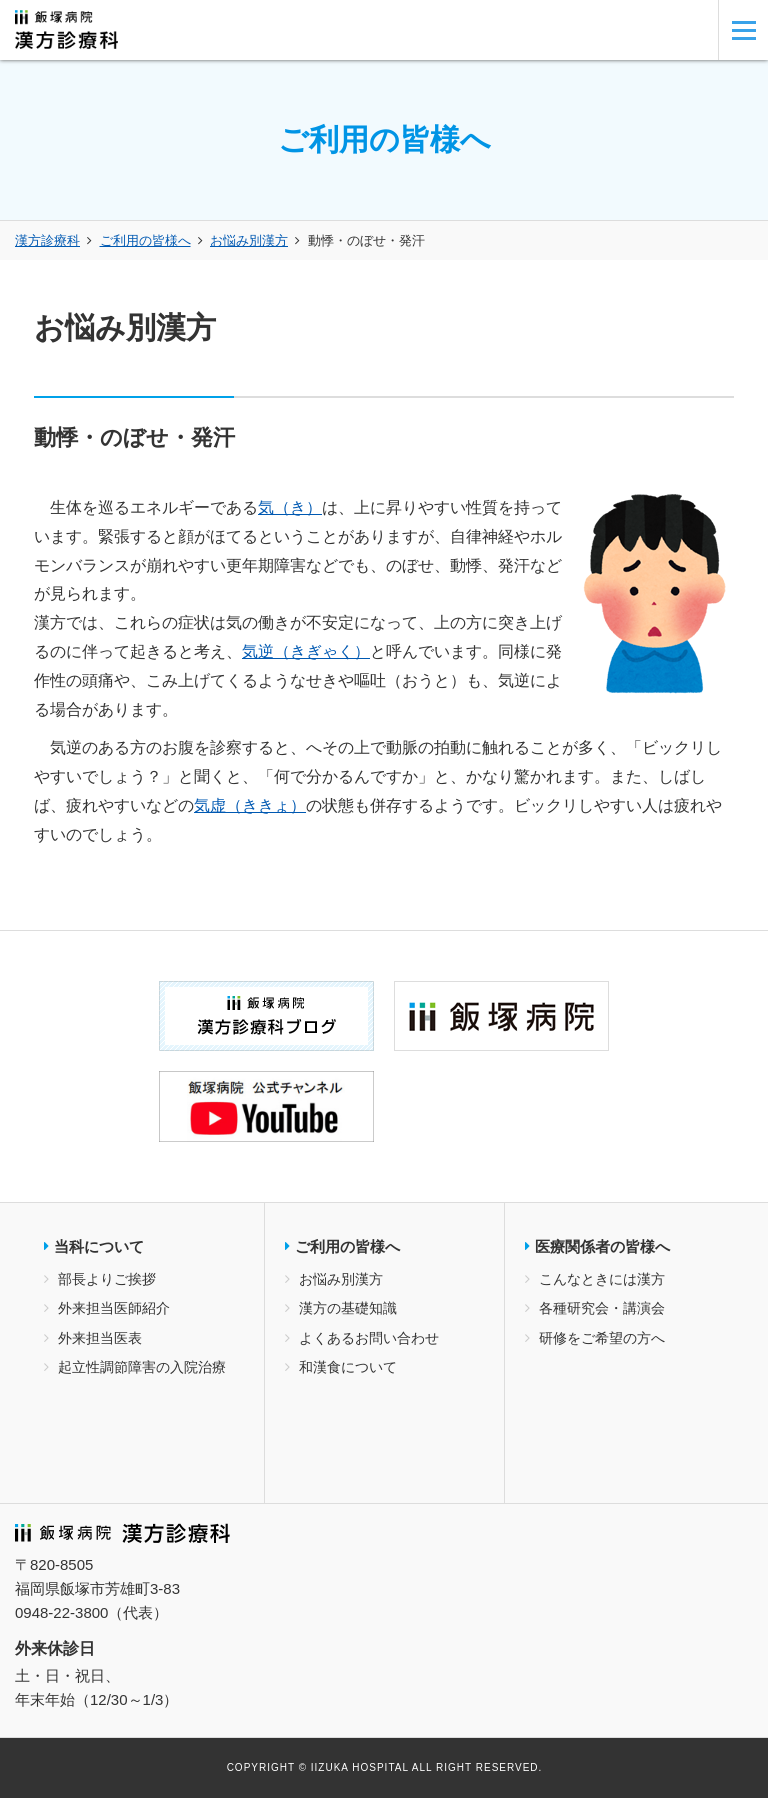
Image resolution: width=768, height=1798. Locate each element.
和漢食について (348, 1367)
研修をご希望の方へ (602, 1338)
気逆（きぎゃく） (306, 651)
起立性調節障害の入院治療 (142, 1367)
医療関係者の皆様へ (602, 1246)
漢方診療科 (47, 240)
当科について (99, 1246)
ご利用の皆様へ (145, 240)
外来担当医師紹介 (114, 1308)
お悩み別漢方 (249, 240)
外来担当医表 (100, 1338)
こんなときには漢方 (602, 1279)
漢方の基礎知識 (348, 1308)
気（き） (290, 507)
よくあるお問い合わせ (369, 1338)
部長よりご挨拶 (107, 1279)
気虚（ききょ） (250, 805)
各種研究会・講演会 (602, 1308)
